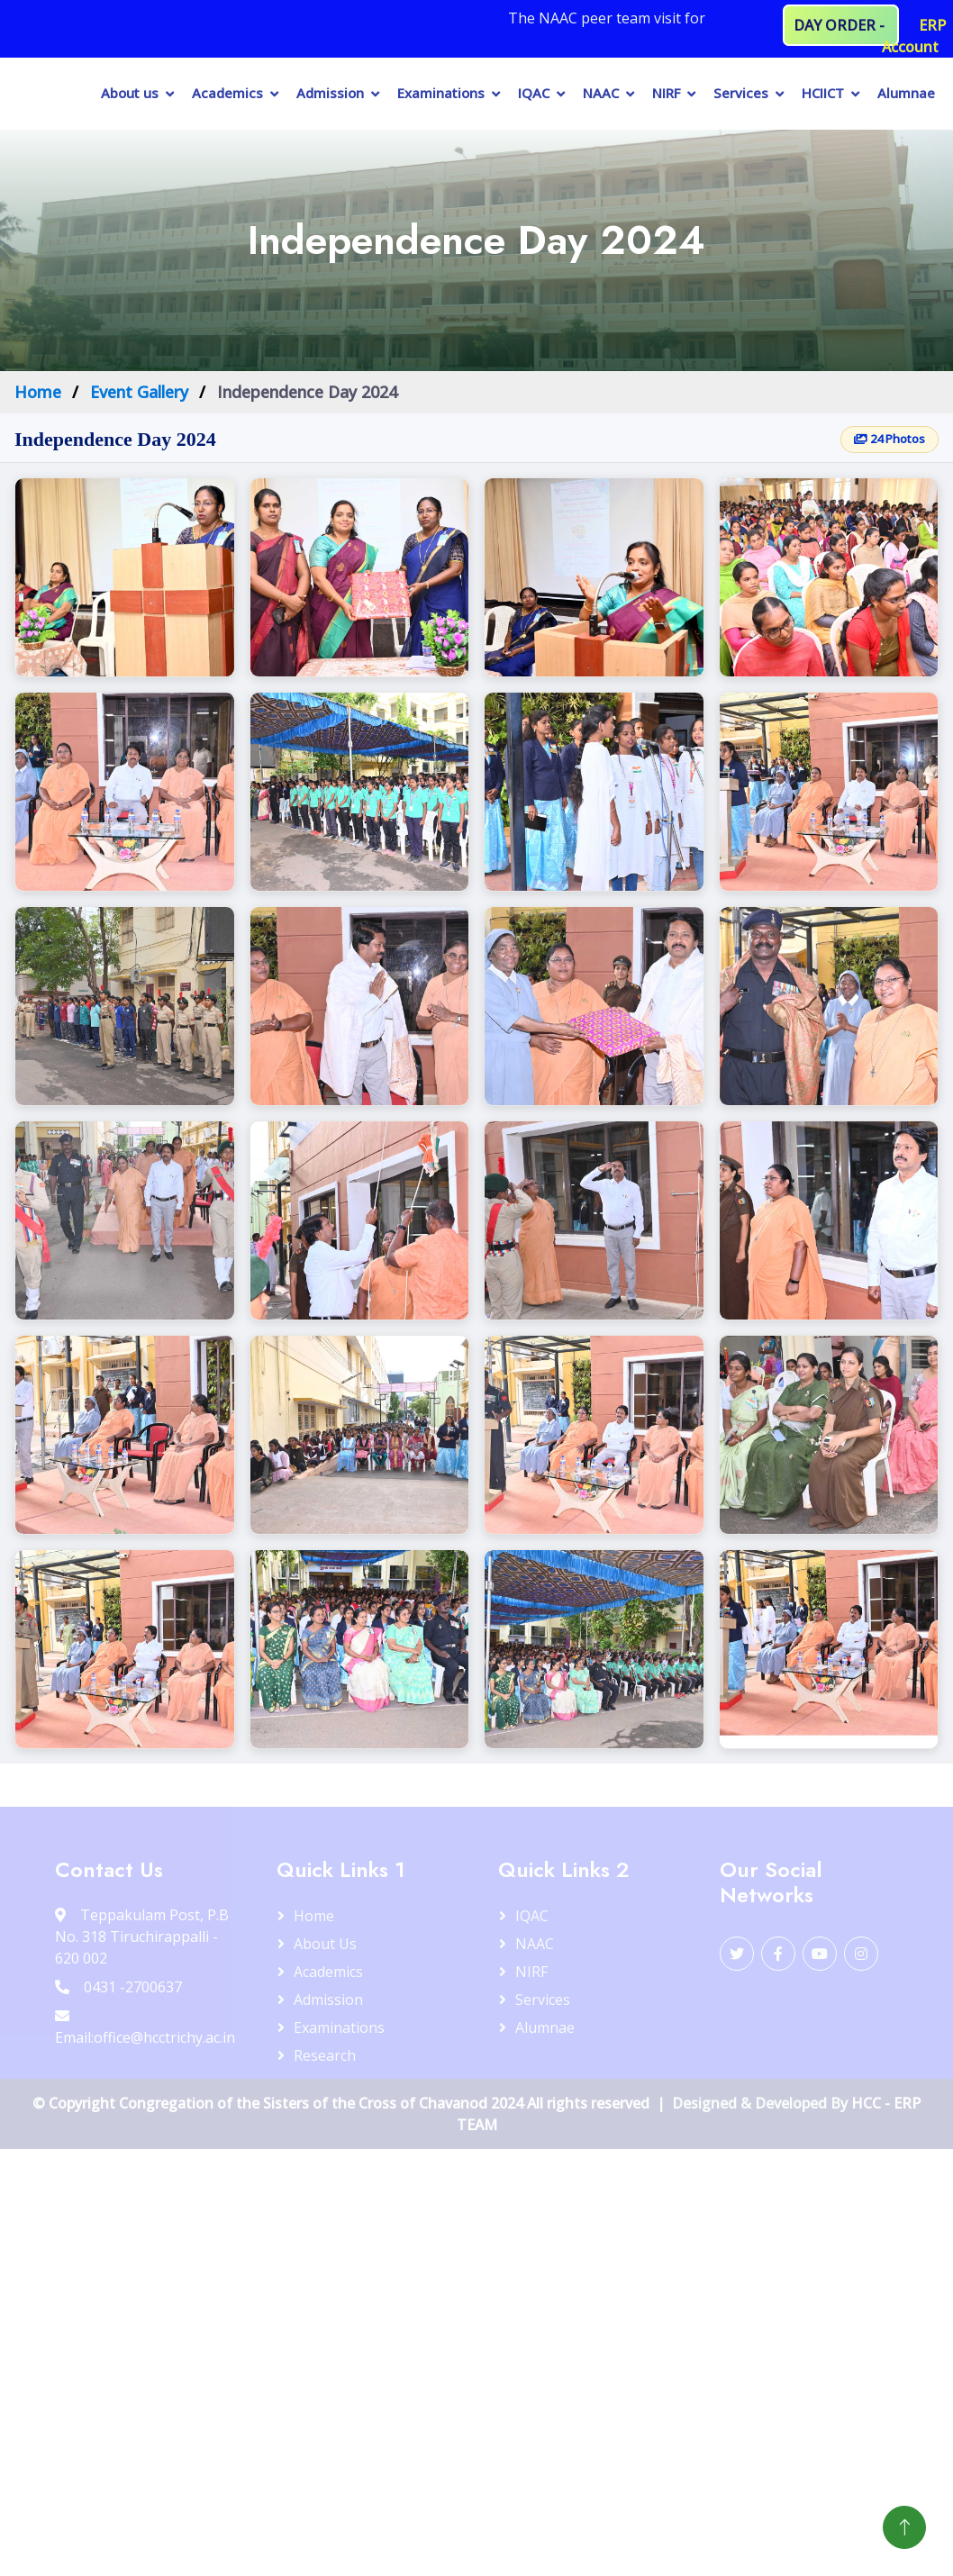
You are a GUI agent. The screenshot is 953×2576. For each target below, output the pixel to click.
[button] (124, 577)
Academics (227, 93)
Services (740, 93)
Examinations (441, 93)
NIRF (666, 93)
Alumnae (906, 93)
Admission (330, 93)
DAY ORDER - (841, 25)
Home (37, 392)
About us (130, 93)
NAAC (601, 93)
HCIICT (823, 93)
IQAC (533, 93)
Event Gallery (139, 392)
